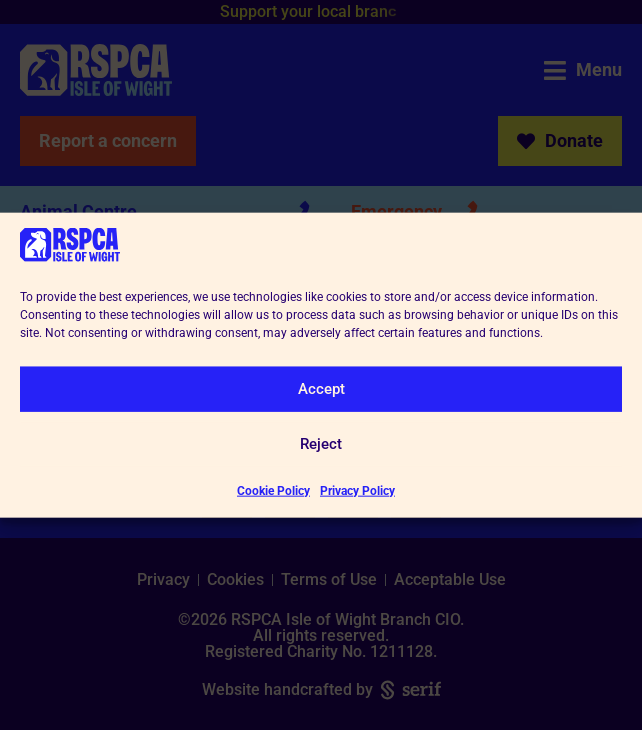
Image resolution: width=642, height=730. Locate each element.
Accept (321, 389)
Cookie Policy (273, 490)
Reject (321, 444)
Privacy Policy (357, 490)
